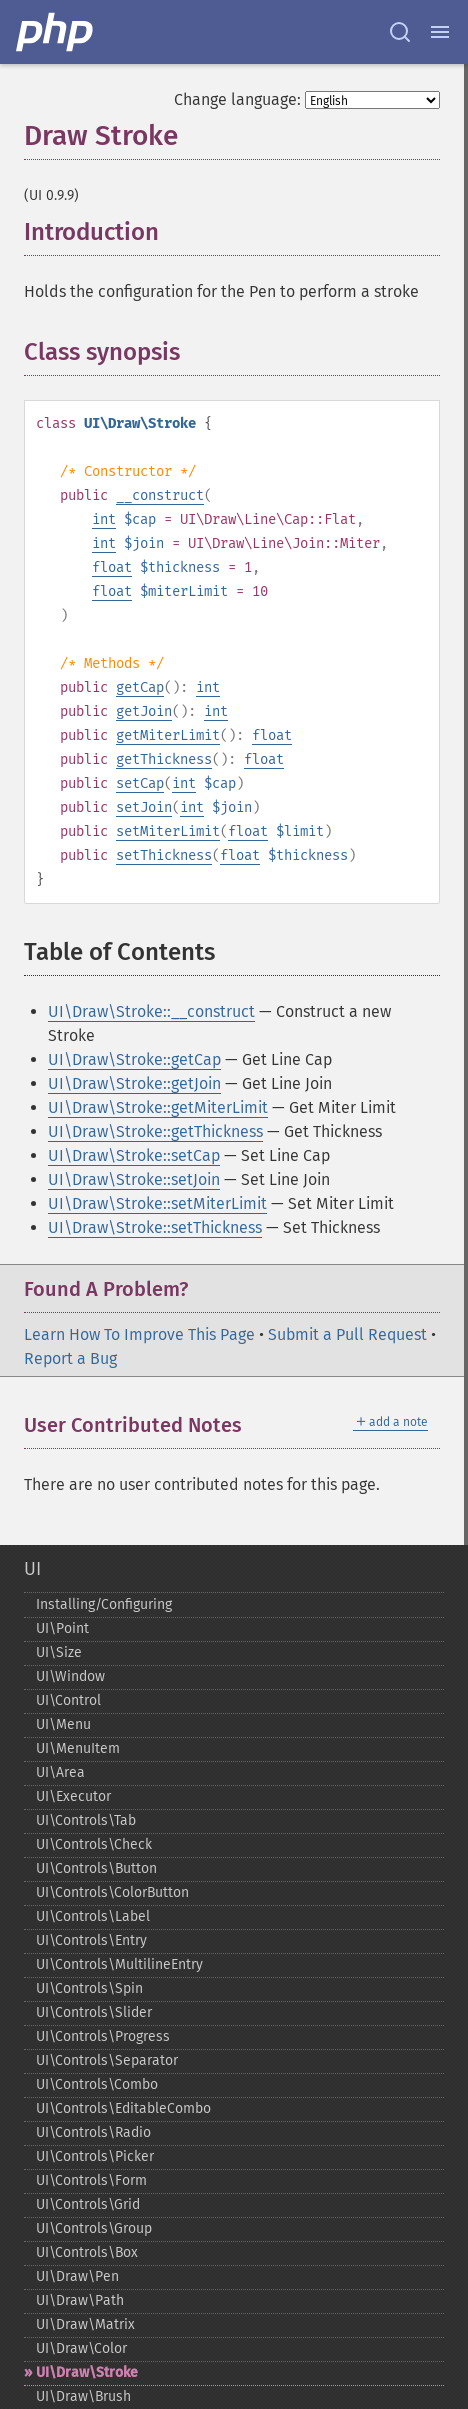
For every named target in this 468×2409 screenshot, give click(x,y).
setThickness (164, 855)
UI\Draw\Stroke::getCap (134, 1059)
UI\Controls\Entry (91, 1940)
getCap (140, 687)
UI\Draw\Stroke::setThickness (155, 1227)
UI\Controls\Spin (89, 1988)
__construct (160, 495)
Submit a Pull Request (347, 1334)
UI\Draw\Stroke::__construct (151, 1011)
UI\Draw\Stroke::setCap (134, 1155)
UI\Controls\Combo (97, 2084)
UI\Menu (63, 1724)
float (112, 567)
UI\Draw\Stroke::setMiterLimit (157, 1203)
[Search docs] (400, 32)
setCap (140, 783)
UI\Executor (73, 1796)
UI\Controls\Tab (86, 1820)
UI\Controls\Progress (103, 2036)
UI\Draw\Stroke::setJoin (134, 1179)
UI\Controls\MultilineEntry (119, 1964)
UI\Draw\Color (81, 2348)
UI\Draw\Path (80, 2300)
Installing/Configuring (104, 1604)
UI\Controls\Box (87, 2252)
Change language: (237, 99)
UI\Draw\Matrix (85, 2324)
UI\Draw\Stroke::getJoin (134, 1083)
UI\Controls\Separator (107, 2060)
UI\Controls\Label (93, 1916)
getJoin (144, 711)
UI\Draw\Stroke (87, 2372)
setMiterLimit (168, 831)
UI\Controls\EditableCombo (123, 2108)
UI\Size (59, 1652)
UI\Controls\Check (94, 1844)
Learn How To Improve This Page (139, 1334)
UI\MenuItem (78, 1748)
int (104, 519)
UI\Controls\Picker (95, 2156)
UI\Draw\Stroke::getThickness (155, 1131)
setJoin (144, 807)
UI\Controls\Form (91, 2180)
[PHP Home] (56, 32)
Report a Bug (70, 1358)
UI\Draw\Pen (77, 2276)
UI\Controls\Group (94, 2228)
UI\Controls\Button (96, 1868)
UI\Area (60, 1772)
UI (32, 1569)
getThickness (164, 759)
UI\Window (70, 1676)
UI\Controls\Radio (93, 2132)
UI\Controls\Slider (94, 2012)
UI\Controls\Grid (88, 2204)
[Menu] (440, 32)
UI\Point (62, 1628)
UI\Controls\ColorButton (112, 1892)
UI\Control (68, 1700)
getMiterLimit (168, 735)
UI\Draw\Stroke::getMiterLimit (158, 1107)
